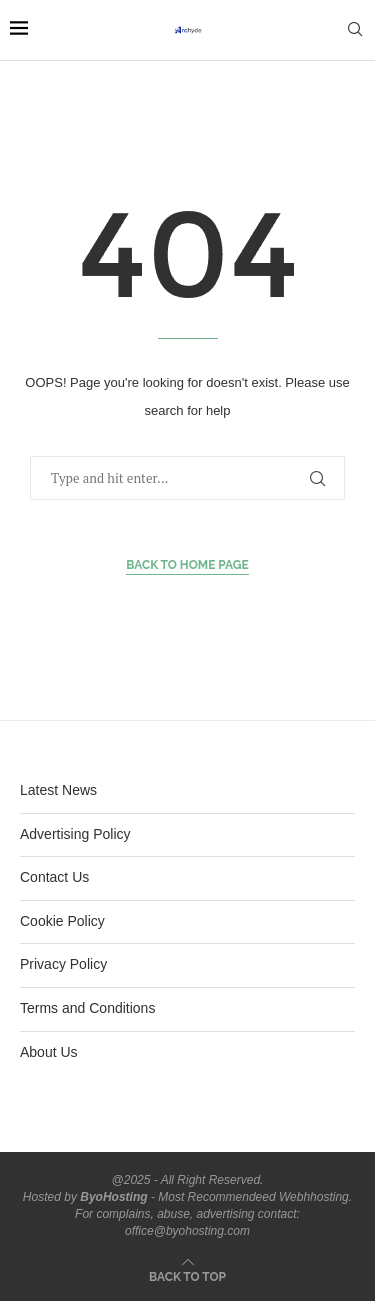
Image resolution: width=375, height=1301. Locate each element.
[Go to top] (187, 1276)
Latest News (58, 790)
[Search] (355, 30)
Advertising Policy (75, 834)
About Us (49, 1052)
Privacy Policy (63, 964)
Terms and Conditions (87, 1008)
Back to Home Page (187, 565)
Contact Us (54, 877)
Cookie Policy (62, 921)
